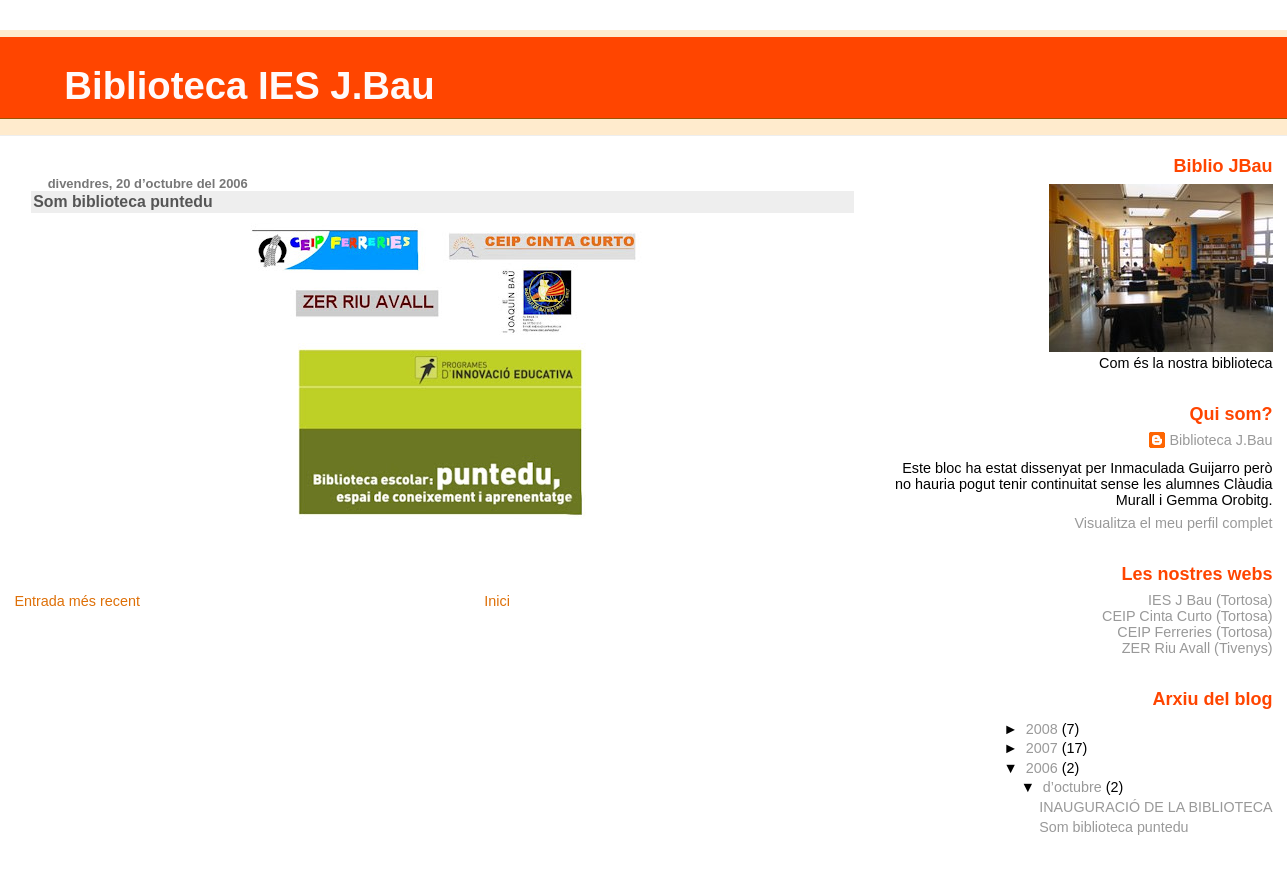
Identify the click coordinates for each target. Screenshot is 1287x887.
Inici (497, 601)
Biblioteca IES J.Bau (249, 85)
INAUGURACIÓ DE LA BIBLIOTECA (1155, 807)
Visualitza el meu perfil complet (1174, 523)
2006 (1044, 768)
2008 (1044, 729)
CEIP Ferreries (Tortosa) (1194, 632)
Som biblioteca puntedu (1113, 827)
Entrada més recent (77, 601)
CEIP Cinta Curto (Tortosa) (1187, 616)
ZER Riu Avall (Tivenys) (1197, 648)
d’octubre (1074, 787)
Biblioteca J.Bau (1220, 440)
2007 (1044, 748)
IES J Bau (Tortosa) (1210, 600)
